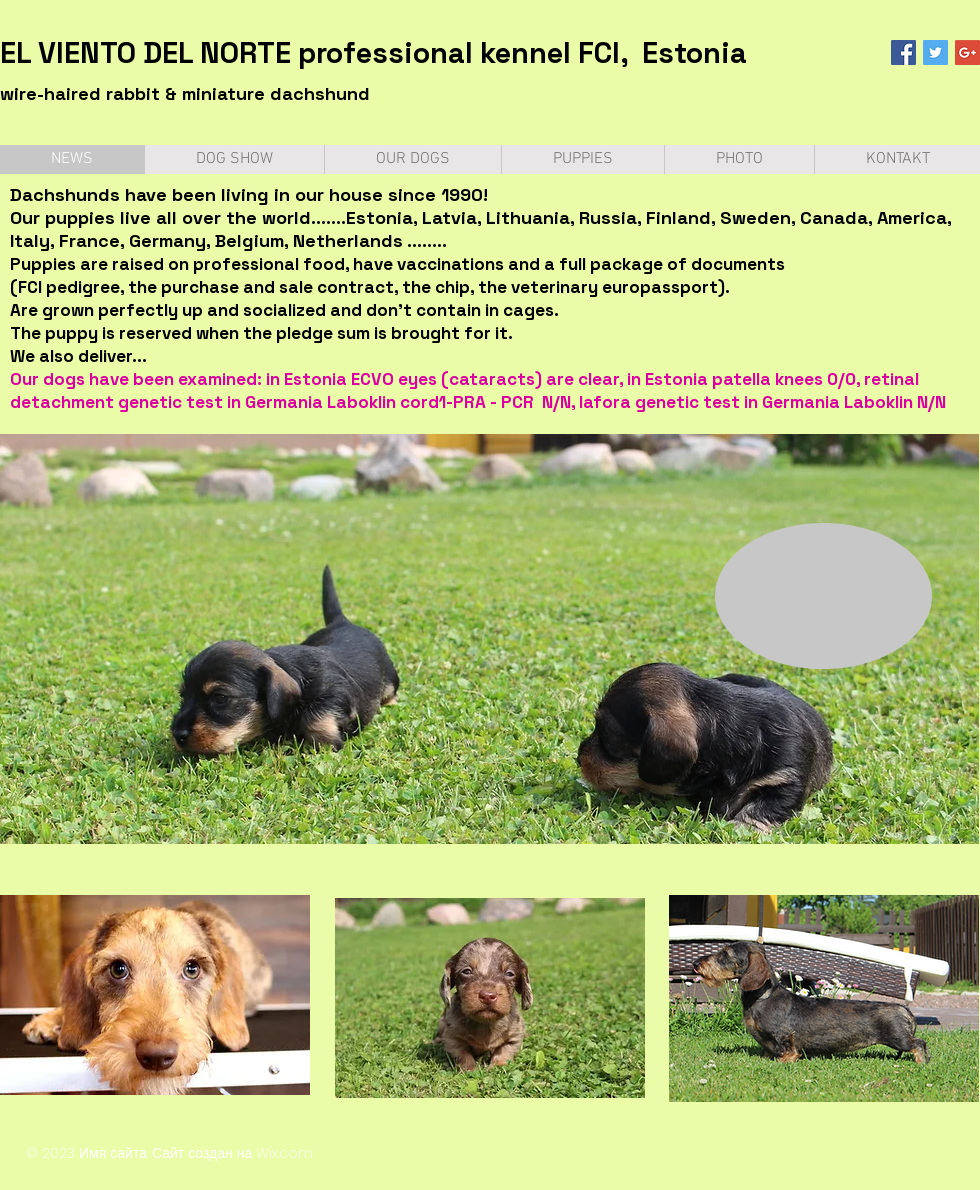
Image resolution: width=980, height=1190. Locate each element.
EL (15, 52)
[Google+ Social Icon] (967, 52)
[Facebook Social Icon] (903, 52)
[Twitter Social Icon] (935, 52)
